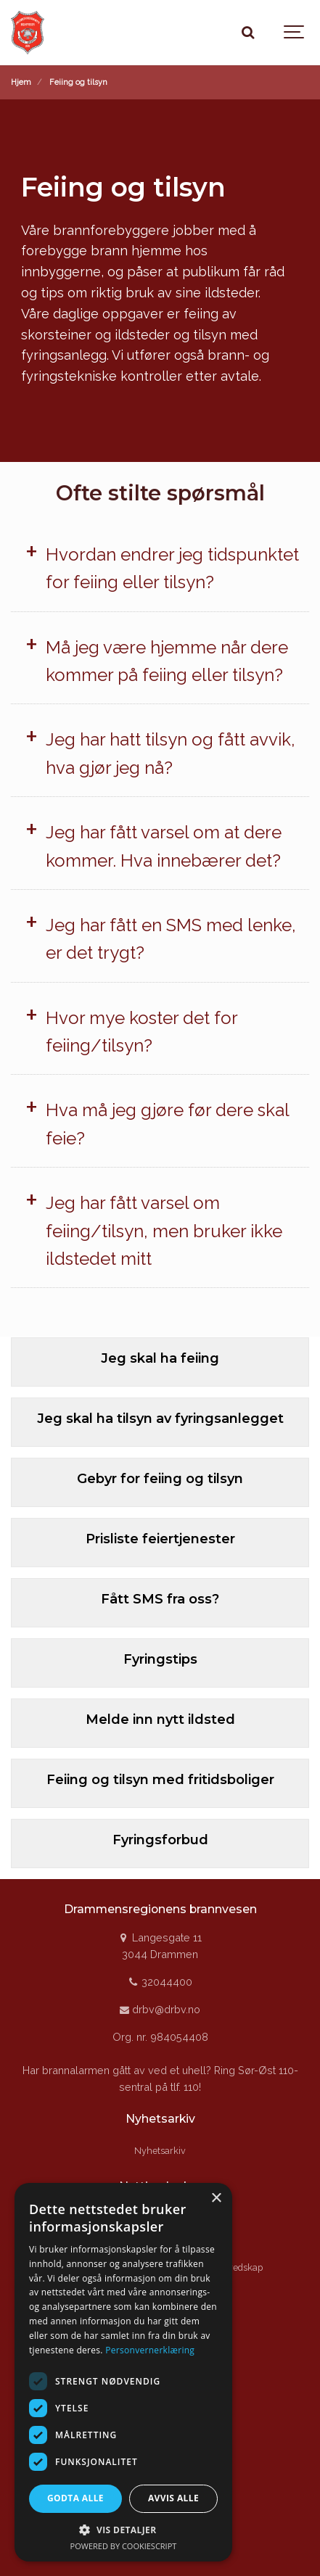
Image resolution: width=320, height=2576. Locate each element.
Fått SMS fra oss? (160, 1599)
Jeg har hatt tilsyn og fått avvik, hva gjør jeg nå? (170, 753)
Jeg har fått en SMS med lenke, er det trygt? (171, 939)
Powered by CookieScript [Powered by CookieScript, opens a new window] (123, 2545)
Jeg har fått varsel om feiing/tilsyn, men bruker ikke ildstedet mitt (164, 1230)
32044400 (160, 1982)
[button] (123, 2529)
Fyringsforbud (160, 1840)
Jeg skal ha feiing (160, 1358)
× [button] (215, 2198)
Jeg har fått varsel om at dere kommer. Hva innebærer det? (164, 846)
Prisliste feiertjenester (160, 1539)
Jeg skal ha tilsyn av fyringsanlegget (160, 1419)
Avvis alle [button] (173, 2498)
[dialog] (123, 2372)
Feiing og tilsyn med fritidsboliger (160, 1780)
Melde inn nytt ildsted (160, 1719)
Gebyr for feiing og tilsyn (160, 1479)
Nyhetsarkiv (160, 2150)
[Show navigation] (294, 32)
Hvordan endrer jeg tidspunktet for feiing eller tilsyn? (172, 568)
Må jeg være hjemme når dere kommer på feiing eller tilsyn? (167, 661)
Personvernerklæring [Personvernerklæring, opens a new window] (149, 2350)
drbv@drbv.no (160, 2009)
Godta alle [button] (75, 2498)
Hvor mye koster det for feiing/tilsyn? (141, 1031)
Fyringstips (160, 1659)
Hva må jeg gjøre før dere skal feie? (167, 1123)
